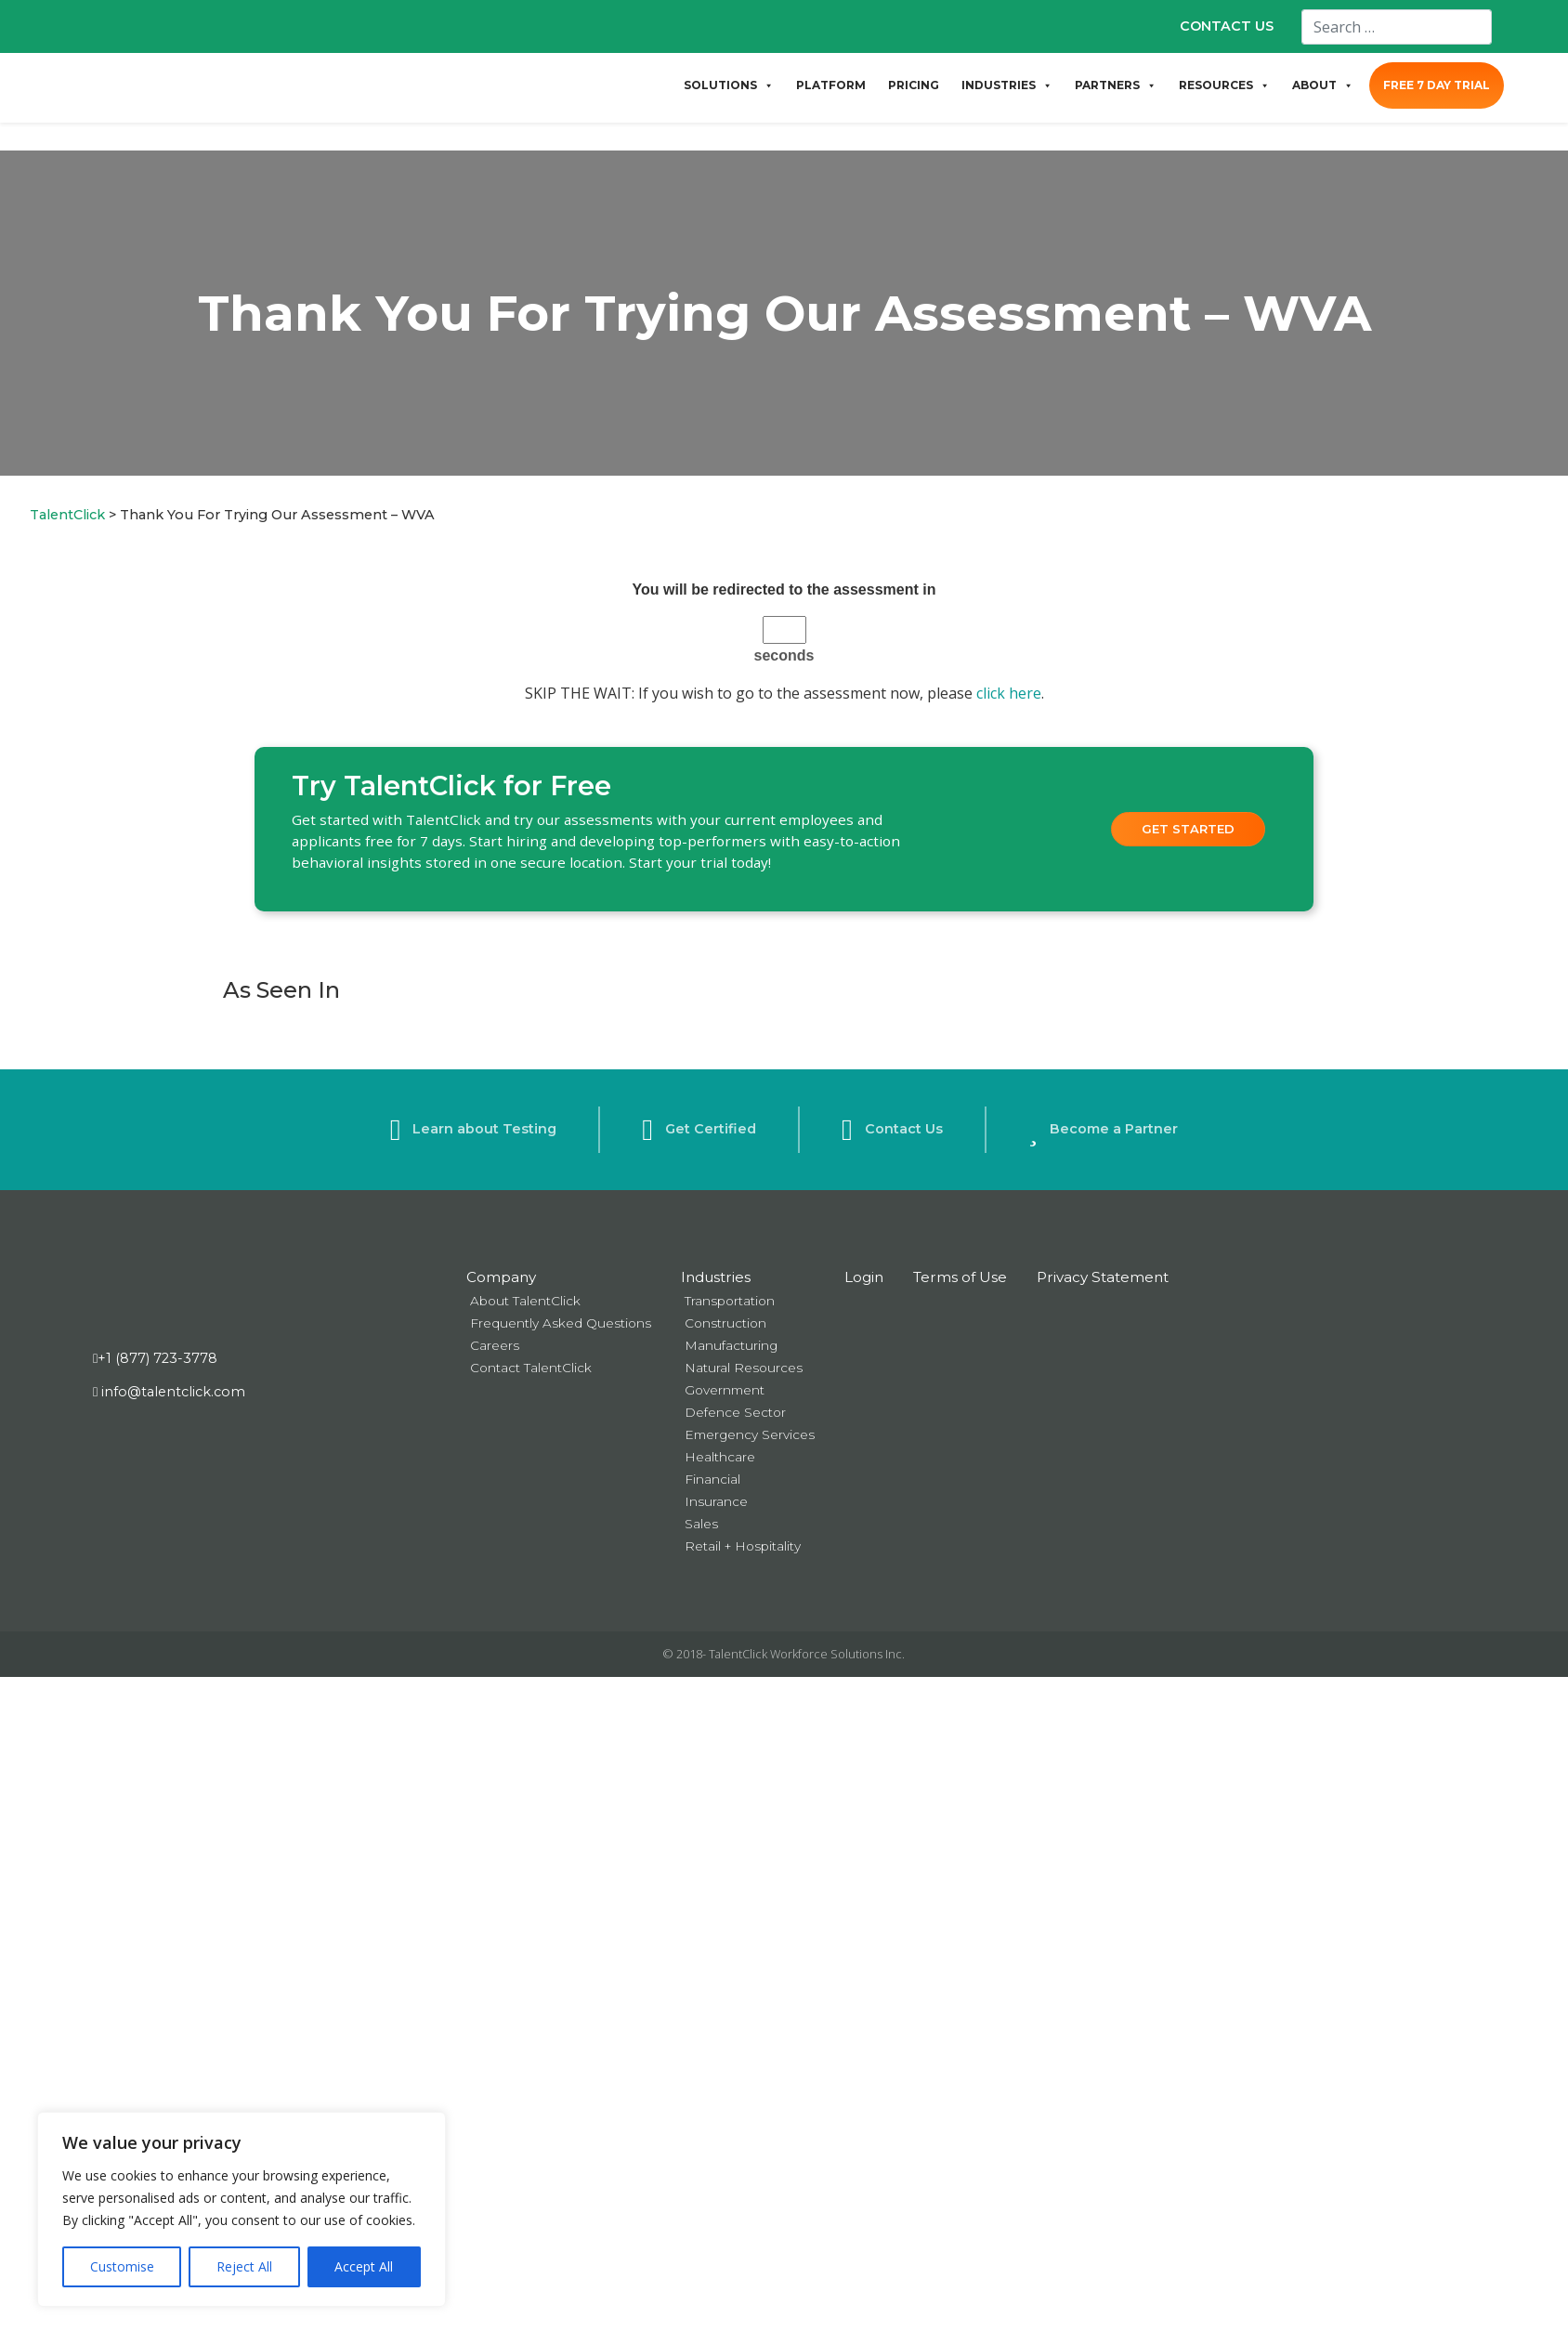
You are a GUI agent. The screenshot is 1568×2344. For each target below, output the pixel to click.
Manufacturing (731, 1345)
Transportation (730, 1300)
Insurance (716, 1501)
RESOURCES (1224, 85)
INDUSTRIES (1006, 85)
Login (863, 1277)
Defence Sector (735, 1412)
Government (724, 1389)
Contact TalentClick (531, 1367)
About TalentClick (525, 1300)
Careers (494, 1345)
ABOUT (1322, 85)
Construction (725, 1323)
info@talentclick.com (169, 1391)
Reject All (244, 2266)
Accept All (363, 2266)
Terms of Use (960, 1277)
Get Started (1188, 828)
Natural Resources (744, 1367)
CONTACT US (1227, 26)
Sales (701, 1523)
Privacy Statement (1103, 1277)
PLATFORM (831, 85)
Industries (716, 1277)
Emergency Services (750, 1434)
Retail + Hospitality (743, 1546)
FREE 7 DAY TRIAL (1436, 85)
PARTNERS (1115, 85)
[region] (241, 2209)
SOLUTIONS (729, 85)
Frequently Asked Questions (560, 1323)
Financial (712, 1479)
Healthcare (720, 1456)
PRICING (913, 85)
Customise (122, 2266)
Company (501, 1277)
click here (1008, 693)
